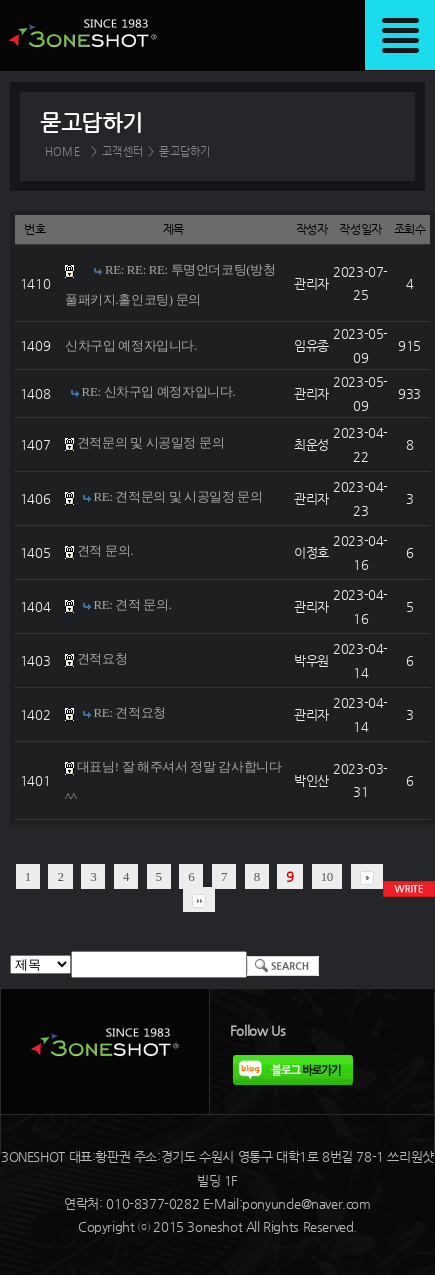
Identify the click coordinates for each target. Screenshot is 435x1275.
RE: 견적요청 (129, 713)
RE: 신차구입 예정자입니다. (159, 392)
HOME (62, 151)
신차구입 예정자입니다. (131, 345)
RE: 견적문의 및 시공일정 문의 (177, 497)
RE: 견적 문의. (132, 605)
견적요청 (102, 659)
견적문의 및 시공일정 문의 (150, 443)
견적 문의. (105, 551)
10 (327, 876)
